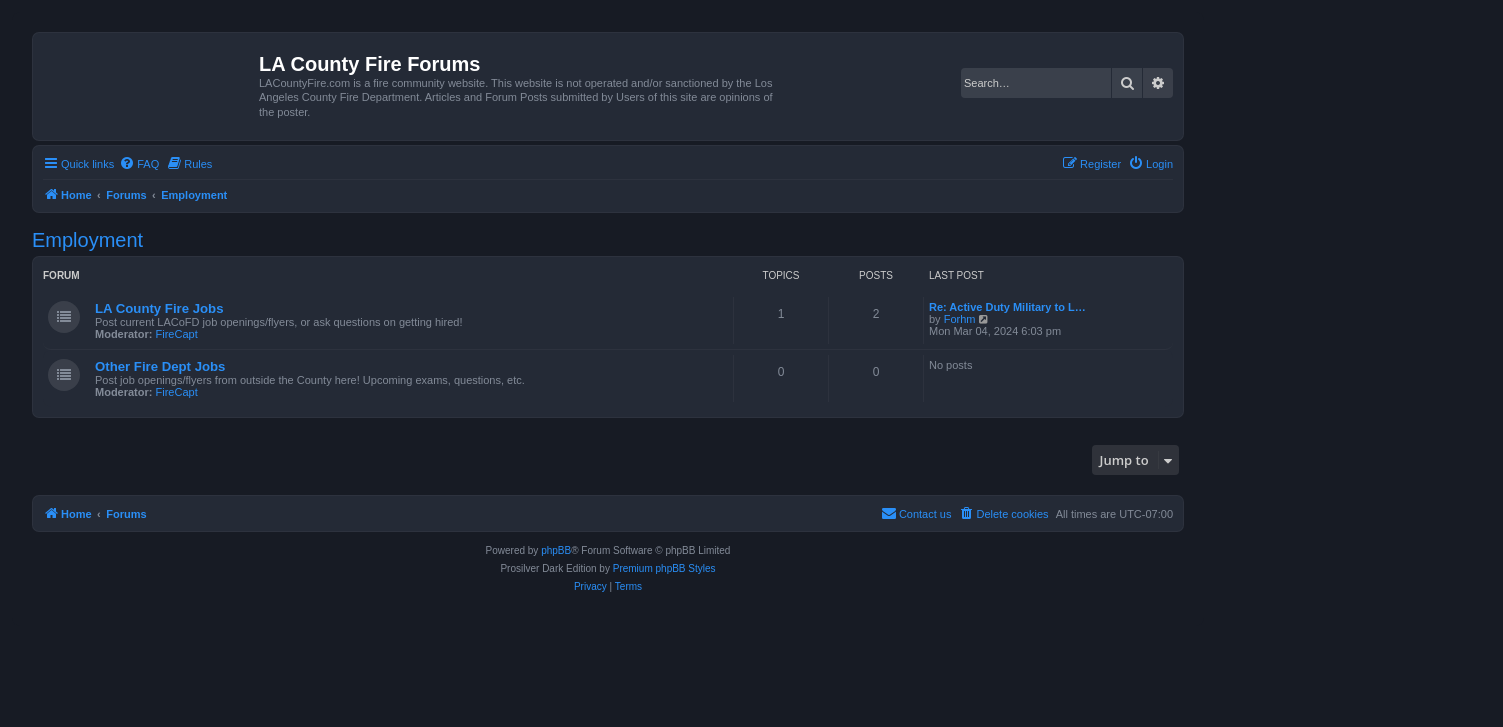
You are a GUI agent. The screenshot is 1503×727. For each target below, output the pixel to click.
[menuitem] (139, 164)
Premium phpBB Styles (664, 568)
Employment (87, 240)
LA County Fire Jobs (159, 308)
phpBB (556, 550)
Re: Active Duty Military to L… (1007, 307)
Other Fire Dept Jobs (160, 366)
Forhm (960, 319)
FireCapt (177, 334)
